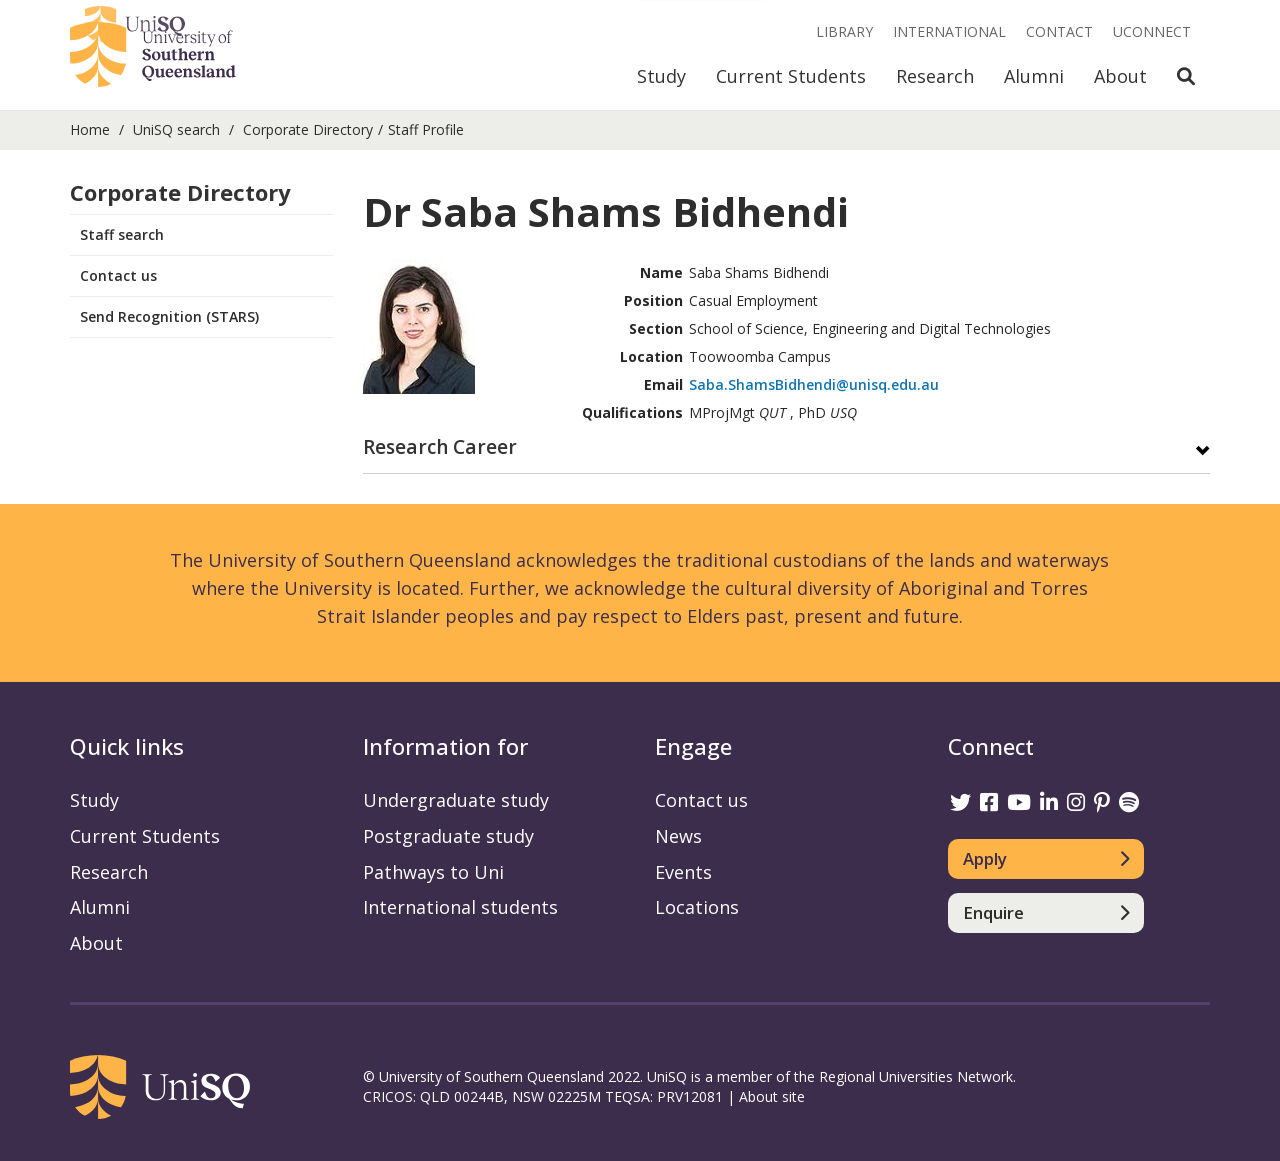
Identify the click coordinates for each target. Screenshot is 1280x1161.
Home (90, 129)
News (678, 836)
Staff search (122, 234)
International (949, 31)
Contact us (118, 275)
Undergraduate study (456, 800)
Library (844, 31)
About (1120, 76)
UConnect (1152, 31)
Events (683, 872)
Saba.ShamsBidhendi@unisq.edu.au (814, 384)
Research (935, 76)
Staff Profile (426, 129)
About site (772, 1096)
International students (460, 907)
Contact (1059, 31)
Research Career (440, 448)
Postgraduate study (448, 836)
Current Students (791, 76)
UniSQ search (176, 129)
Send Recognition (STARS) (169, 316)
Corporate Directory (308, 129)
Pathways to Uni (433, 872)
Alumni (1034, 76)
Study (661, 76)
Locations (697, 907)
